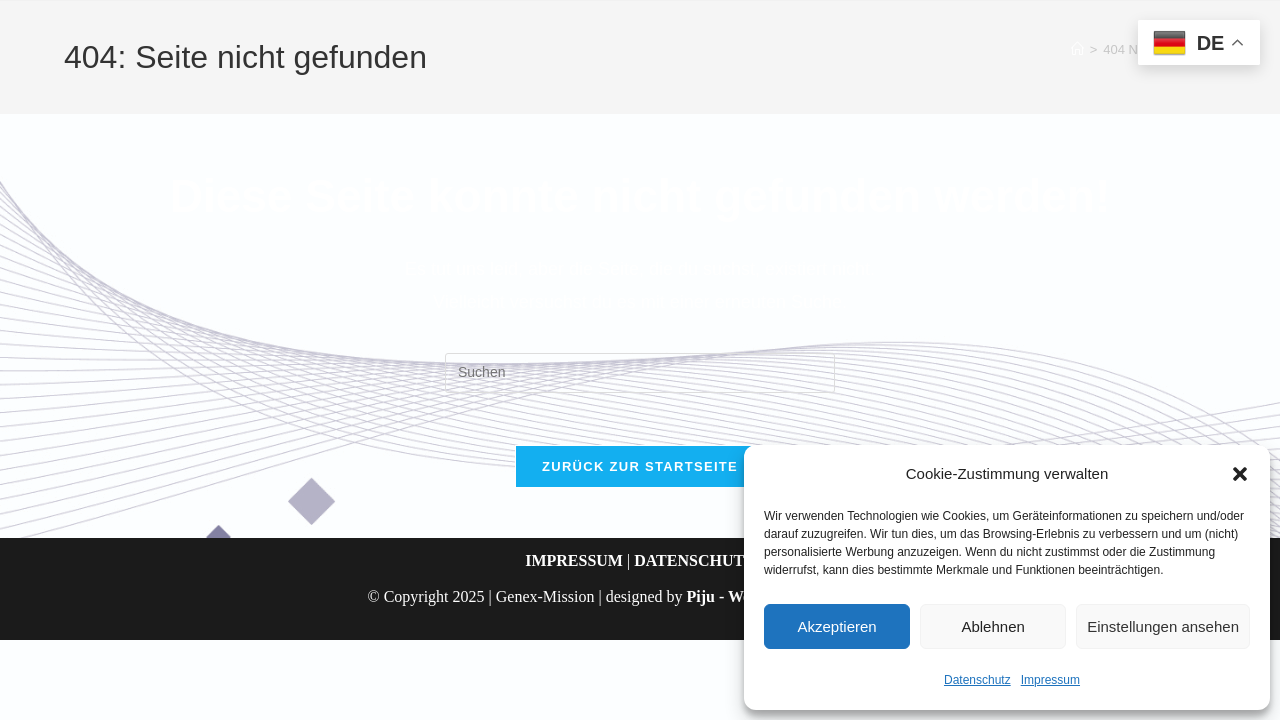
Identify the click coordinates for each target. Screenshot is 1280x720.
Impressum (1050, 680)
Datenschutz (977, 680)
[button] (1240, 474)
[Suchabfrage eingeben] (640, 373)
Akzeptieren (836, 626)
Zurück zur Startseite (640, 474)
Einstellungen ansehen (1163, 626)
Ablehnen (992, 626)
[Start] (1077, 49)
